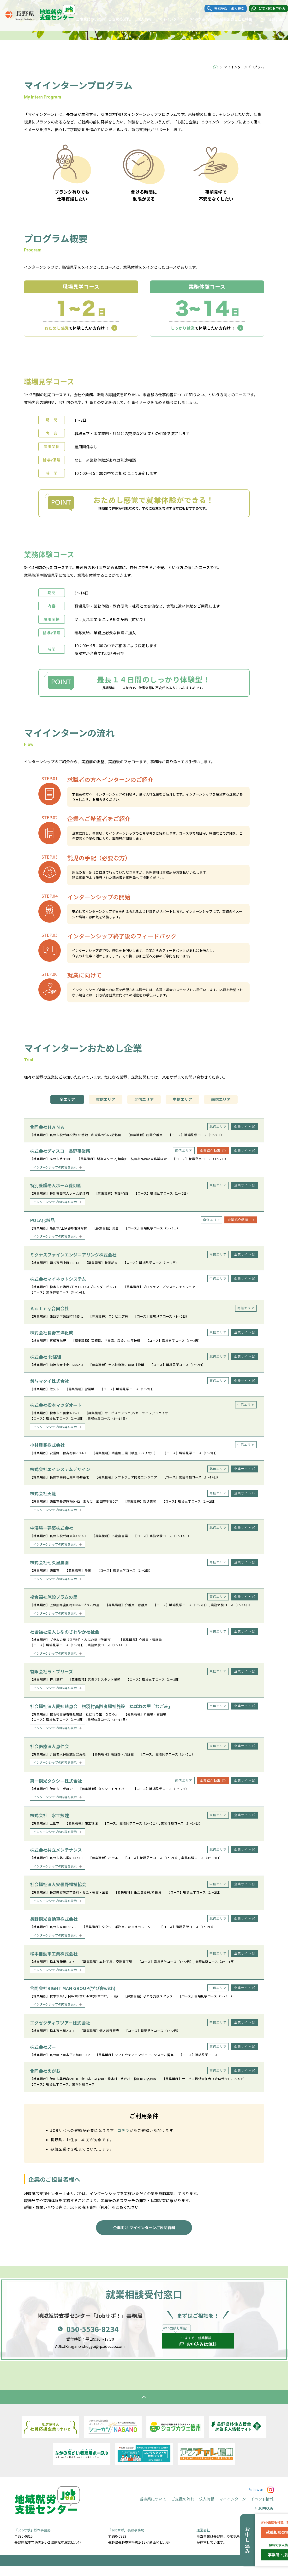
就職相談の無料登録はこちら (252, 2532)
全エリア (67, 1115)
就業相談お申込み (267, 8)
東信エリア (105, 1115)
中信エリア (182, 1115)
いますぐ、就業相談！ (198, 2358)
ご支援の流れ (114, 19)
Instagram (267, 19)
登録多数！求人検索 (224, 8)
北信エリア (144, 1115)
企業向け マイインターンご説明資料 (144, 2244)
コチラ (124, 2146)
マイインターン (166, 19)
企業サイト (244, 1142)
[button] (57, 1183)
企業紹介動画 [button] (213, 1166)
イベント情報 (197, 19)
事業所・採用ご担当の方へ (252, 2555)
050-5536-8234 (92, 2345)
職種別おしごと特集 (231, 19)
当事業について (83, 19)
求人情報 (139, 19)
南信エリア (220, 1115)
